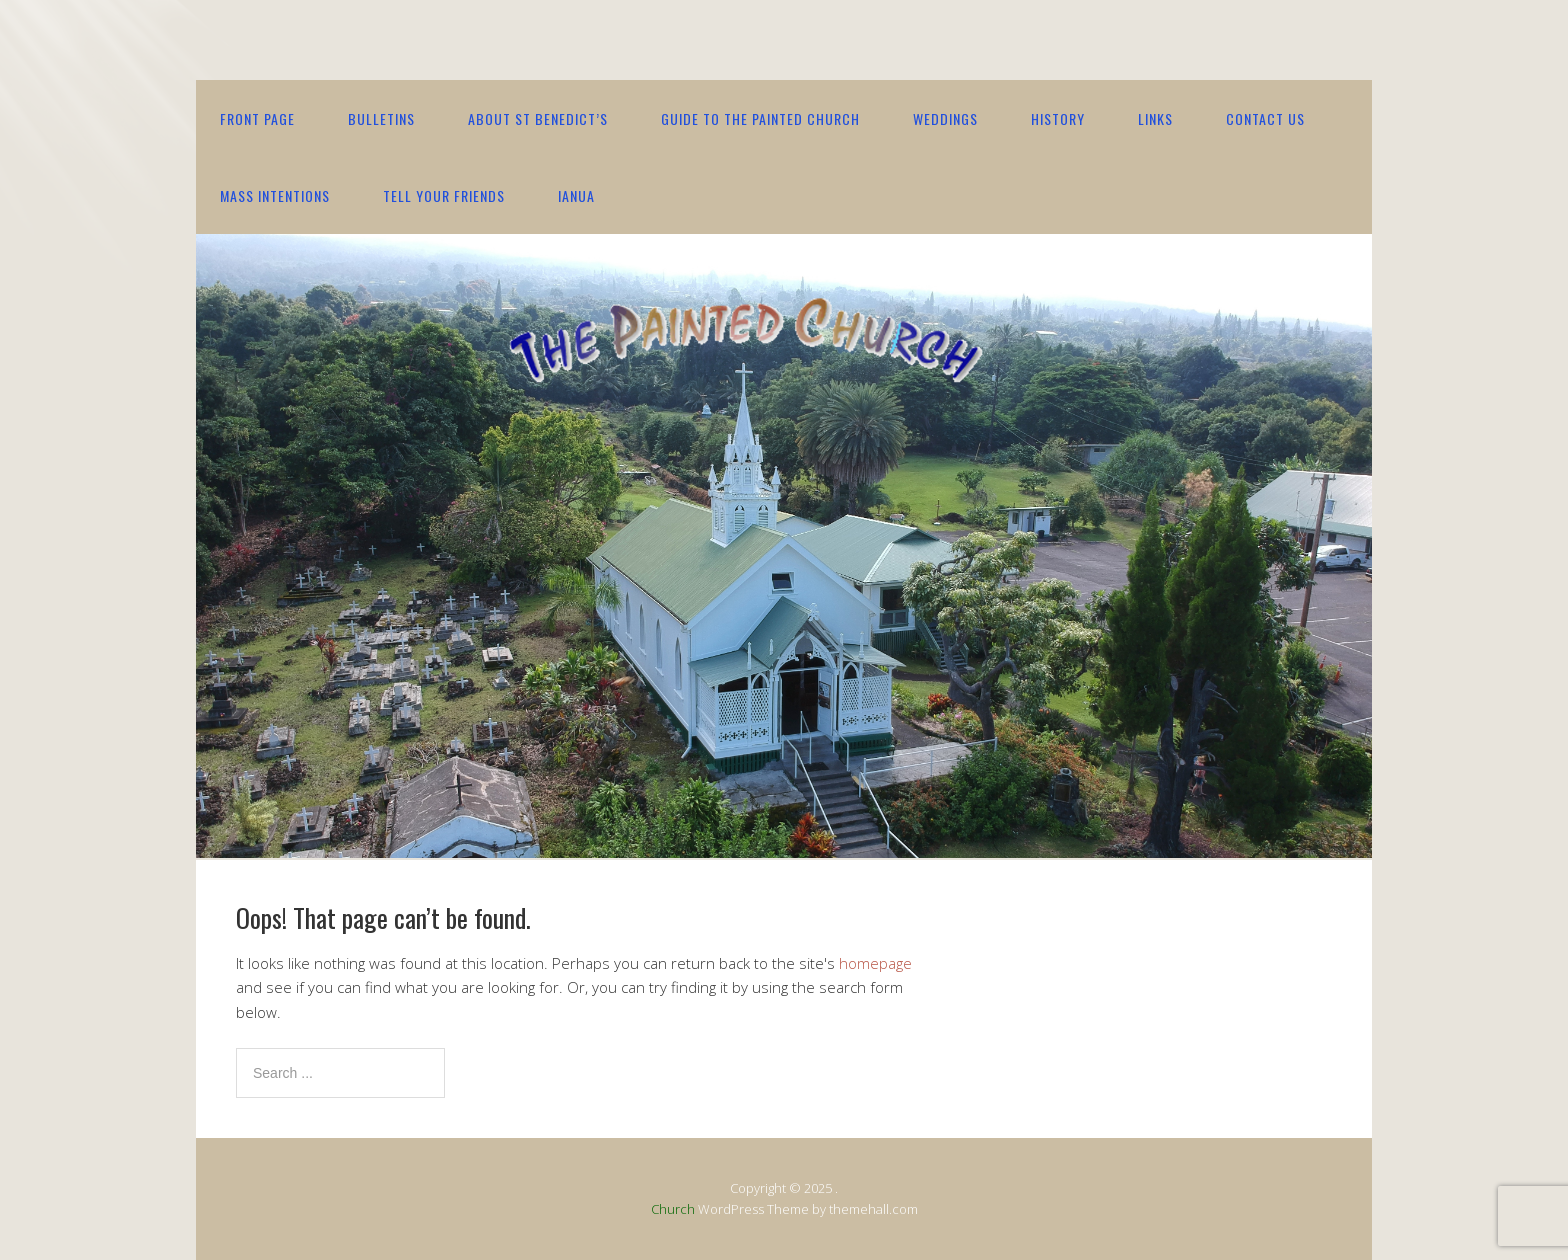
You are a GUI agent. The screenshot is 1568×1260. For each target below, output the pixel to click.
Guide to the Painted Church (760, 118)
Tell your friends (444, 195)
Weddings (945, 118)
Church (673, 1209)
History (1058, 118)
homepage (875, 963)
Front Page (257, 118)
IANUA (576, 195)
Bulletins (381, 118)
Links (1155, 118)
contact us (1265, 118)
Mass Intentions (275, 195)
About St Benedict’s (538, 118)
